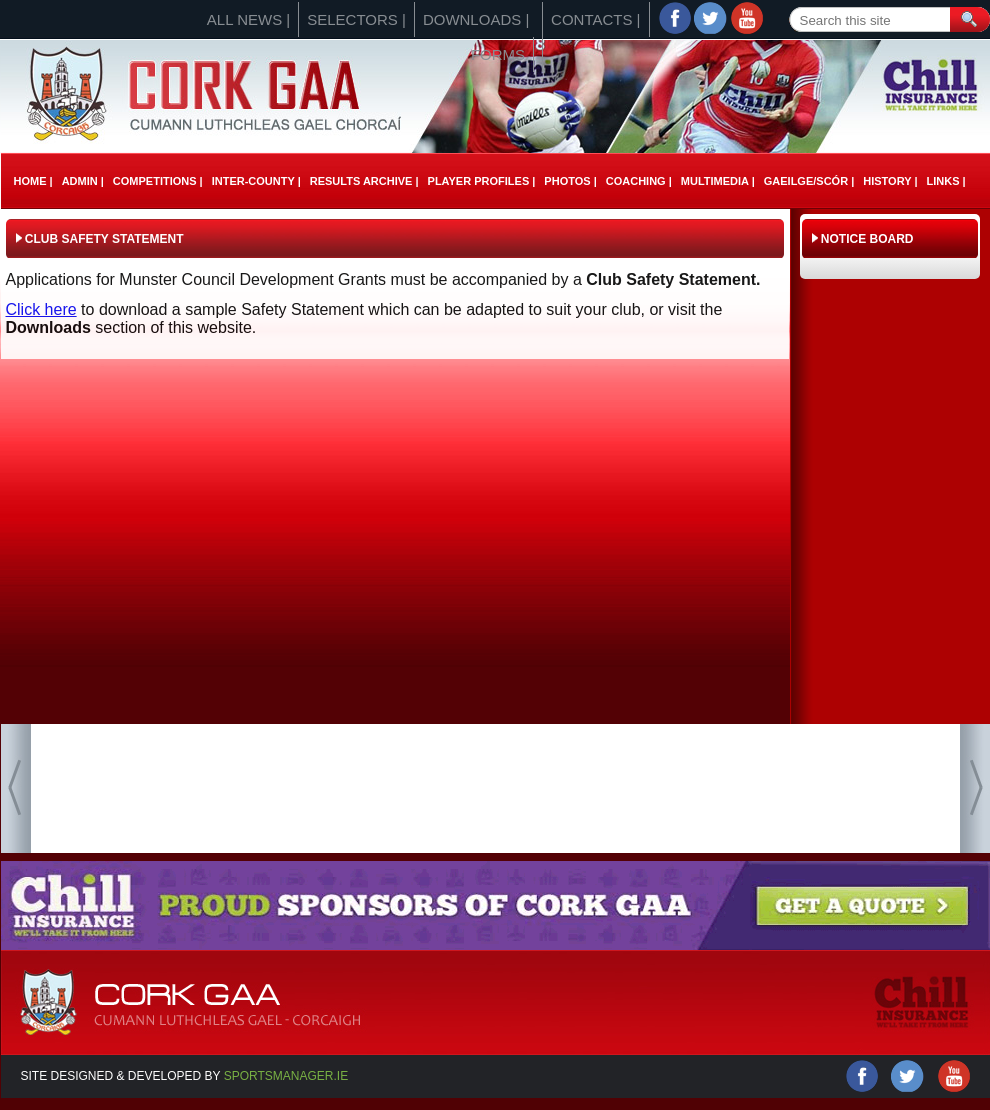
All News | (248, 19)
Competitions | (158, 181)
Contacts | (595, 19)
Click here (41, 309)
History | (890, 181)
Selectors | (356, 19)
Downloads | (476, 19)
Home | (33, 181)
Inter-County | (256, 181)
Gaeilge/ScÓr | (809, 181)
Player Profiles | (482, 181)
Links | (945, 181)
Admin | (83, 181)
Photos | (570, 181)
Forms (498, 54)
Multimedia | (718, 181)
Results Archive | (364, 181)
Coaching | (639, 181)
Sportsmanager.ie (286, 1076)
